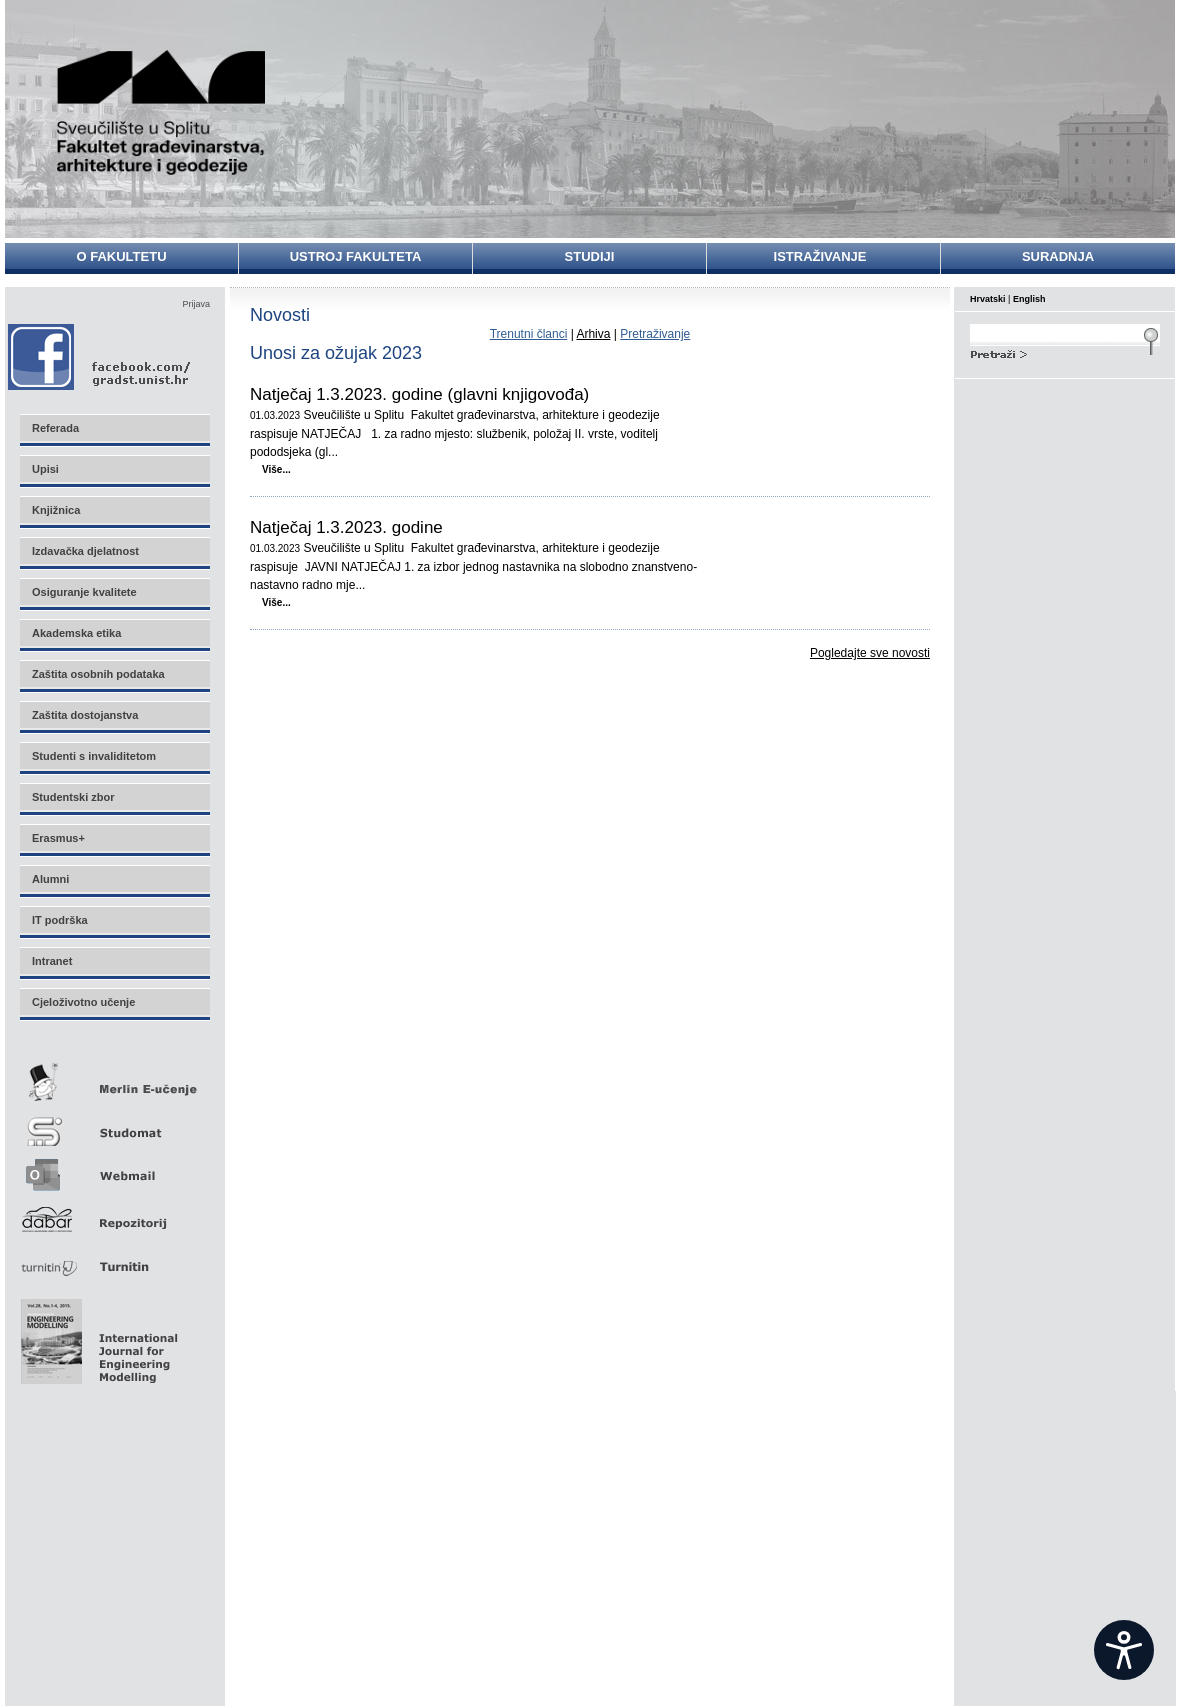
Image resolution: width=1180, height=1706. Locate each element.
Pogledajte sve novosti (870, 653)
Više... (276, 469)
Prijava (196, 304)
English (1029, 299)
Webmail (114, 1168)
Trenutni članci (529, 334)
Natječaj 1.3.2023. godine (346, 528)
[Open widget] (1124, 1650)
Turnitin (114, 1258)
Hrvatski (988, 299)
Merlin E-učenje (114, 1078)
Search (1065, 352)
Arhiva (593, 334)
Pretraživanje (655, 334)
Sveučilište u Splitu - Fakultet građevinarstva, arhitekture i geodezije (162, 112)
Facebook (100, 356)
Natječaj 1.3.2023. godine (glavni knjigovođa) (419, 395)
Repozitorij (114, 1213)
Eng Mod (96, 1336)
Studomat (114, 1123)
